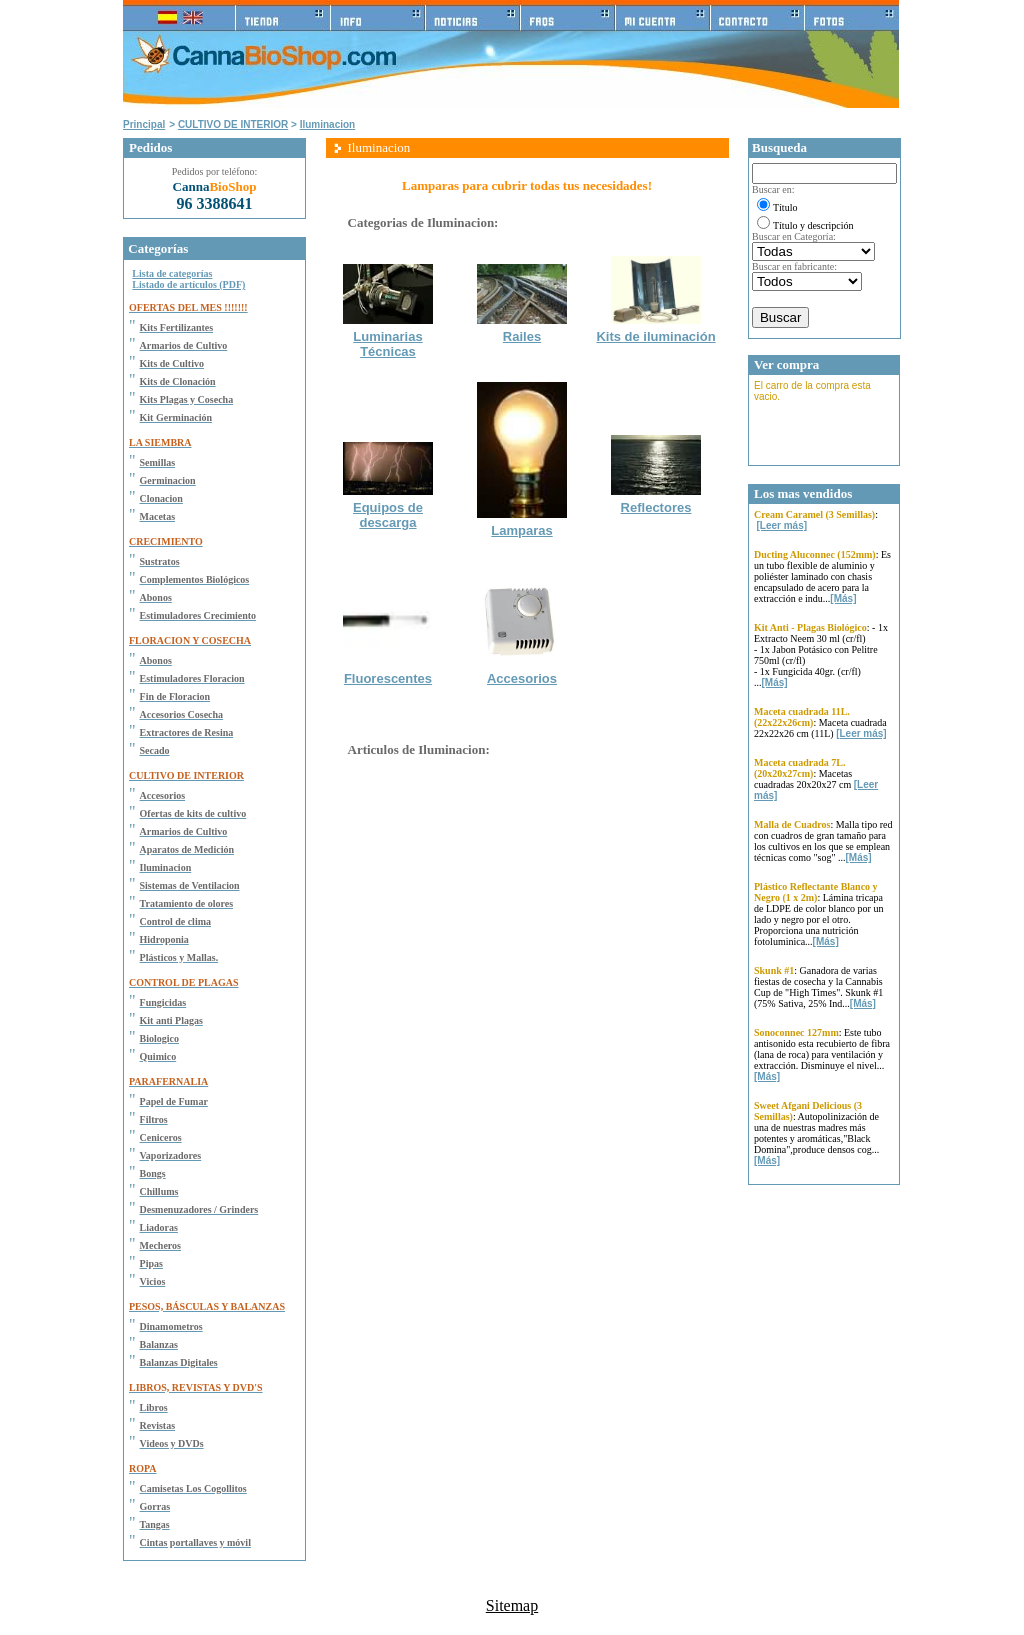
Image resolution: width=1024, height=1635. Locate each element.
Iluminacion (328, 124)
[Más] (843, 598)
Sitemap (512, 1605)
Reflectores (656, 507)
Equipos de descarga (388, 515)
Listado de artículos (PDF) (188, 284)
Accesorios (522, 678)
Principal (144, 124)
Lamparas (521, 530)
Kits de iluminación (655, 336)
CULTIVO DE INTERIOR (233, 124)
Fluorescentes (388, 678)
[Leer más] (782, 525)
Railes (522, 336)
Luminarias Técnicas (387, 344)
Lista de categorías (172, 273)
